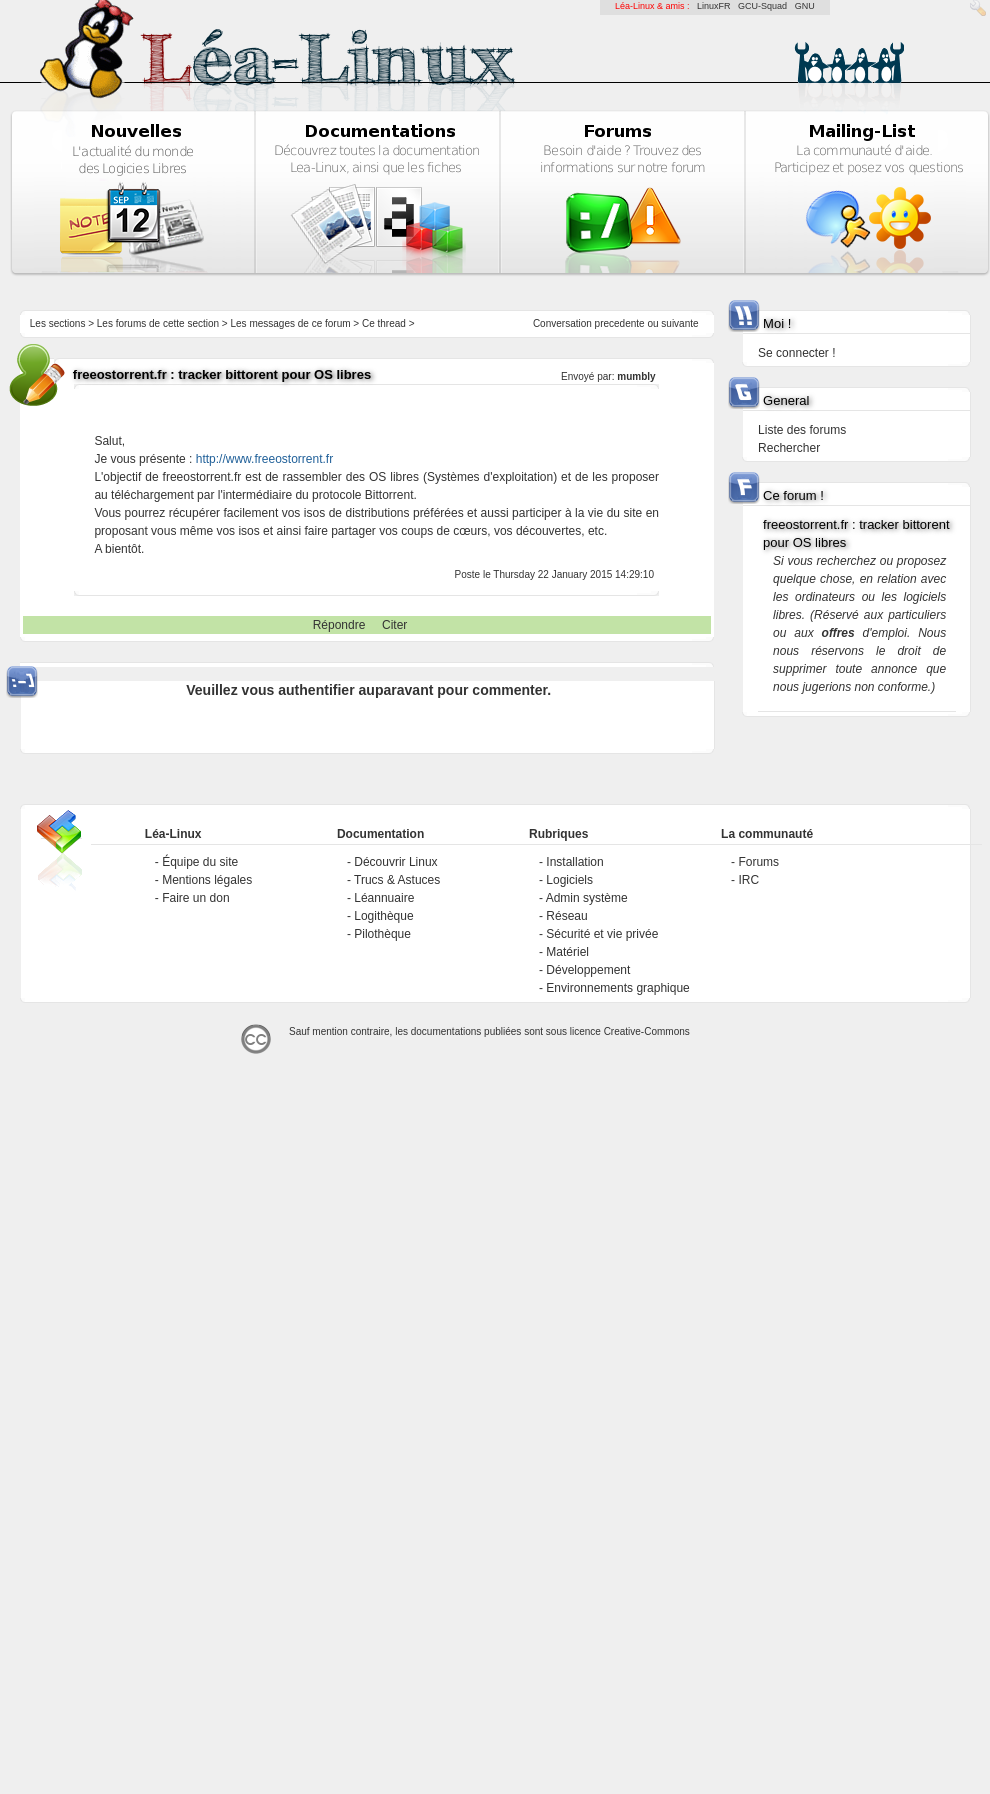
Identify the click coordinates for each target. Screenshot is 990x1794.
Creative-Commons (647, 1031)
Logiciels (569, 880)
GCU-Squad (762, 6)
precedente (620, 323)
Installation (574, 862)
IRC (748, 880)
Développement (588, 970)
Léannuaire (384, 898)
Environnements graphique (617, 988)
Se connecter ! (796, 353)
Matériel (567, 952)
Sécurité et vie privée (602, 934)
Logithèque (383, 916)
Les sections (58, 323)
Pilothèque (382, 934)
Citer (394, 625)
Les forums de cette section (158, 323)
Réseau (566, 916)
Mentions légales (207, 880)
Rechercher (789, 448)
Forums (758, 862)
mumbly (636, 376)
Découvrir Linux (395, 862)
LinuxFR (714, 6)
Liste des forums (802, 430)
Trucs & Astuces (397, 880)
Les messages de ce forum (291, 323)
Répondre (339, 625)
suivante (679, 323)
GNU (805, 6)
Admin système (587, 898)
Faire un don (195, 898)
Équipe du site (200, 862)
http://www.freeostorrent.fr (264, 459)
